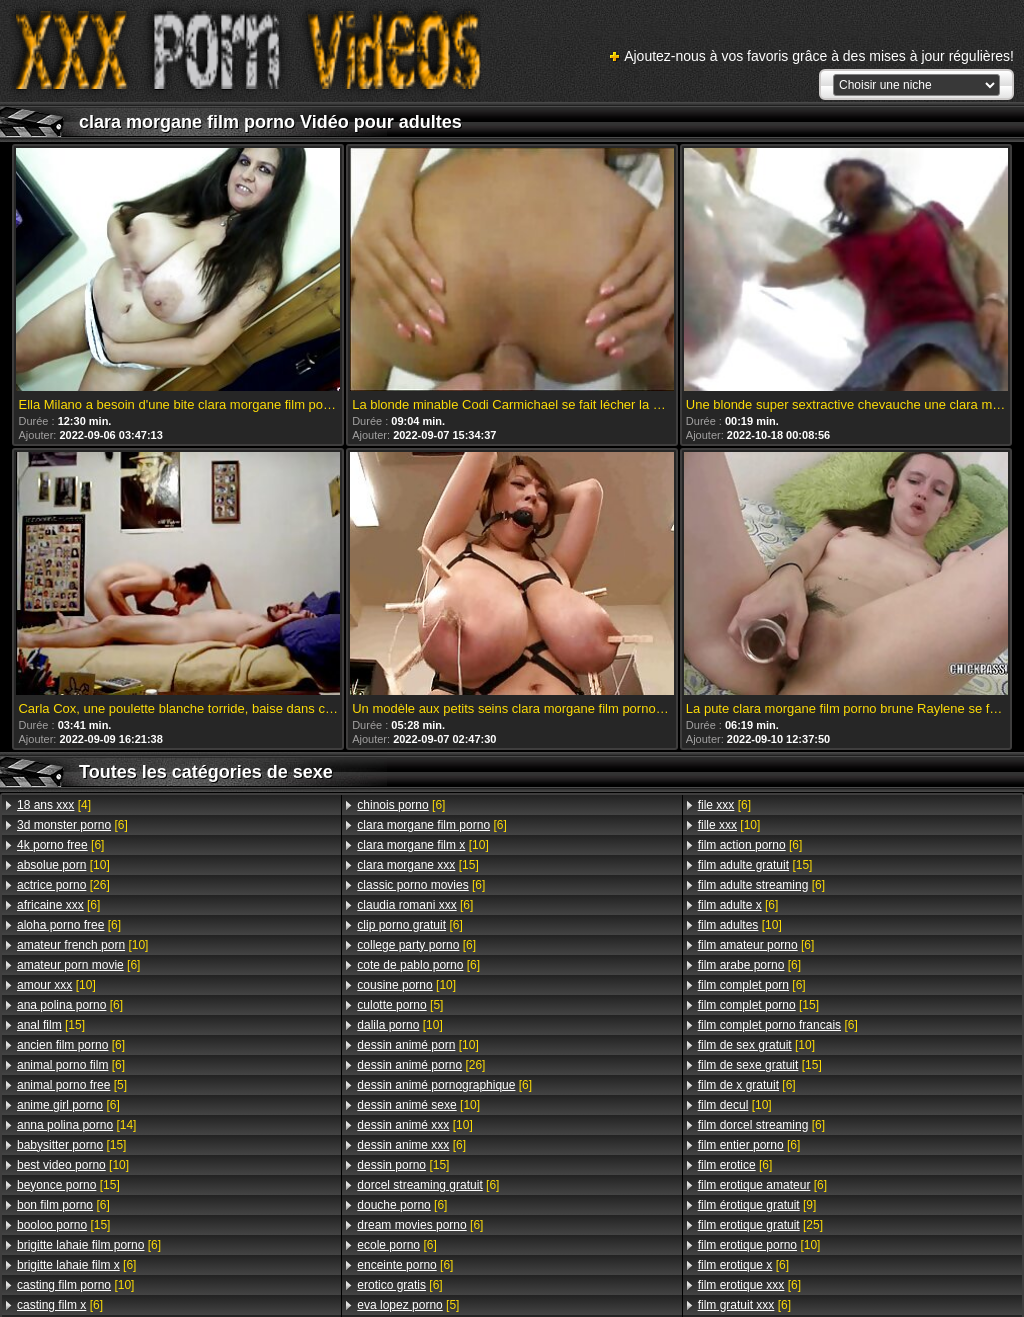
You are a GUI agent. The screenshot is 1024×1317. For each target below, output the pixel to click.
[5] (72, 1085)
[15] (51, 1025)
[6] (72, 825)
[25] (760, 1225)
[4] (54, 805)
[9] (757, 1205)
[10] (63, 865)
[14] (76, 1125)
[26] (63, 885)
